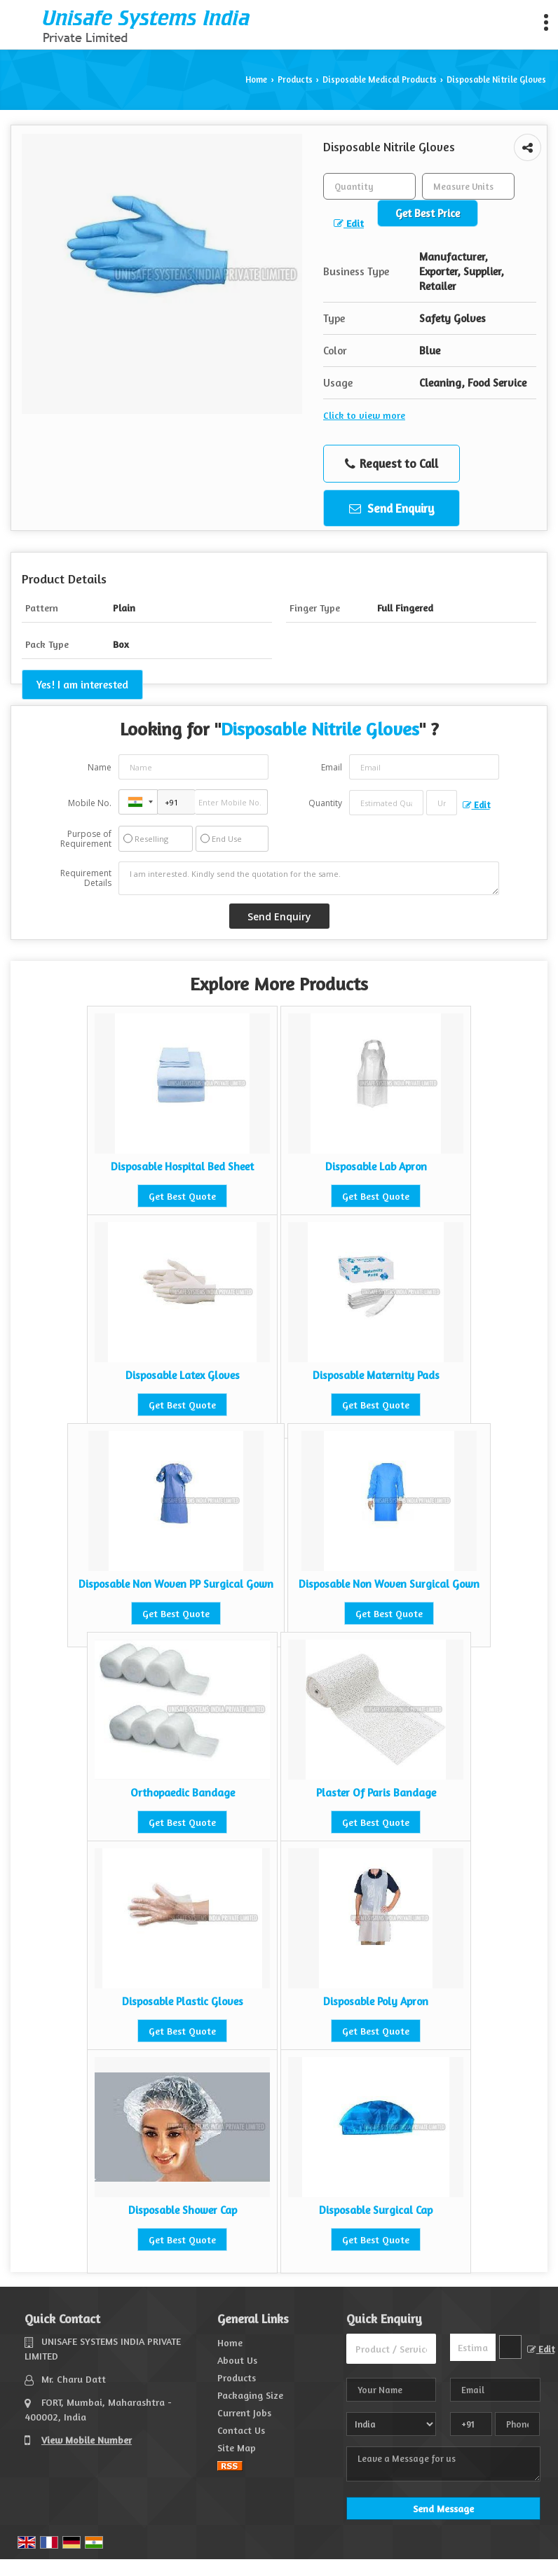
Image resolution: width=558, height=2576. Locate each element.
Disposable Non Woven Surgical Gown (389, 1584)
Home (256, 79)
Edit (349, 223)
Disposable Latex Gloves (182, 1375)
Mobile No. (89, 803)
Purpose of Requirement (85, 839)
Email (331, 767)
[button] (86, 2440)
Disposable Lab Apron (376, 1166)
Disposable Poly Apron (375, 2001)
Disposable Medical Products (379, 79)
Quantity (325, 803)
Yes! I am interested (82, 684)
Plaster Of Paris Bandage (376, 1792)
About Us (237, 2360)
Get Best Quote (182, 1196)
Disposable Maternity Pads (376, 1375)
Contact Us (241, 2430)
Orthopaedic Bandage (182, 1792)
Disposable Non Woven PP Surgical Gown (176, 1584)
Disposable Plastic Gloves (182, 2001)
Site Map (236, 2447)
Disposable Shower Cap (182, 2210)
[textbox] (468, 186)
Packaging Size (250, 2395)
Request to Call (391, 463)
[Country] (391, 2424)
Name (99, 767)
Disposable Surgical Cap (376, 2210)
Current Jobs (244, 2412)
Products (295, 79)
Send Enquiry (392, 508)
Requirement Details (85, 878)
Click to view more (364, 415)
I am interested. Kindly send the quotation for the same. (308, 878)
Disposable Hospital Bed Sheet (182, 1166)
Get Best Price (427, 213)
